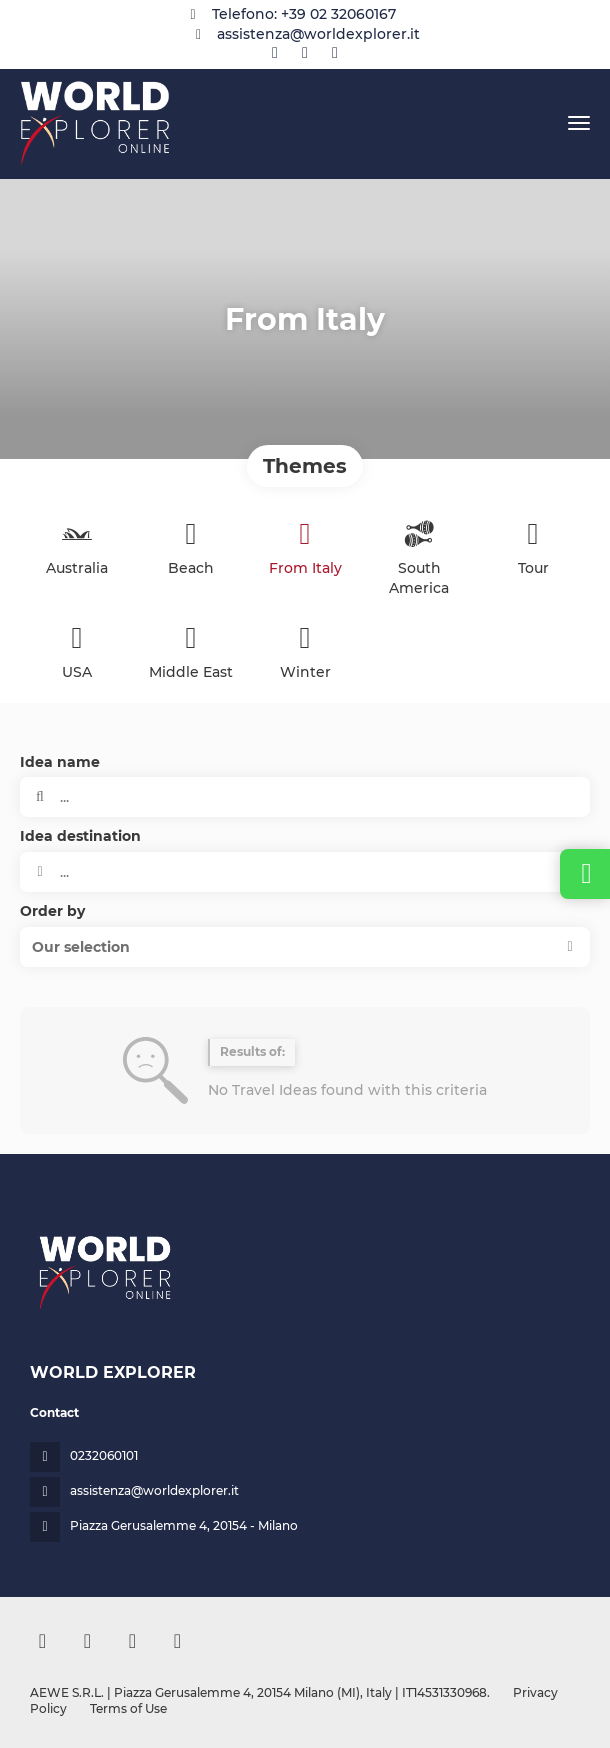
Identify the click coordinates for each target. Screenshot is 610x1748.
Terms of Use (127, 1708)
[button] (305, 947)
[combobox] (305, 872)
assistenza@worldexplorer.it (318, 34)
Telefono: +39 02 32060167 (304, 14)
